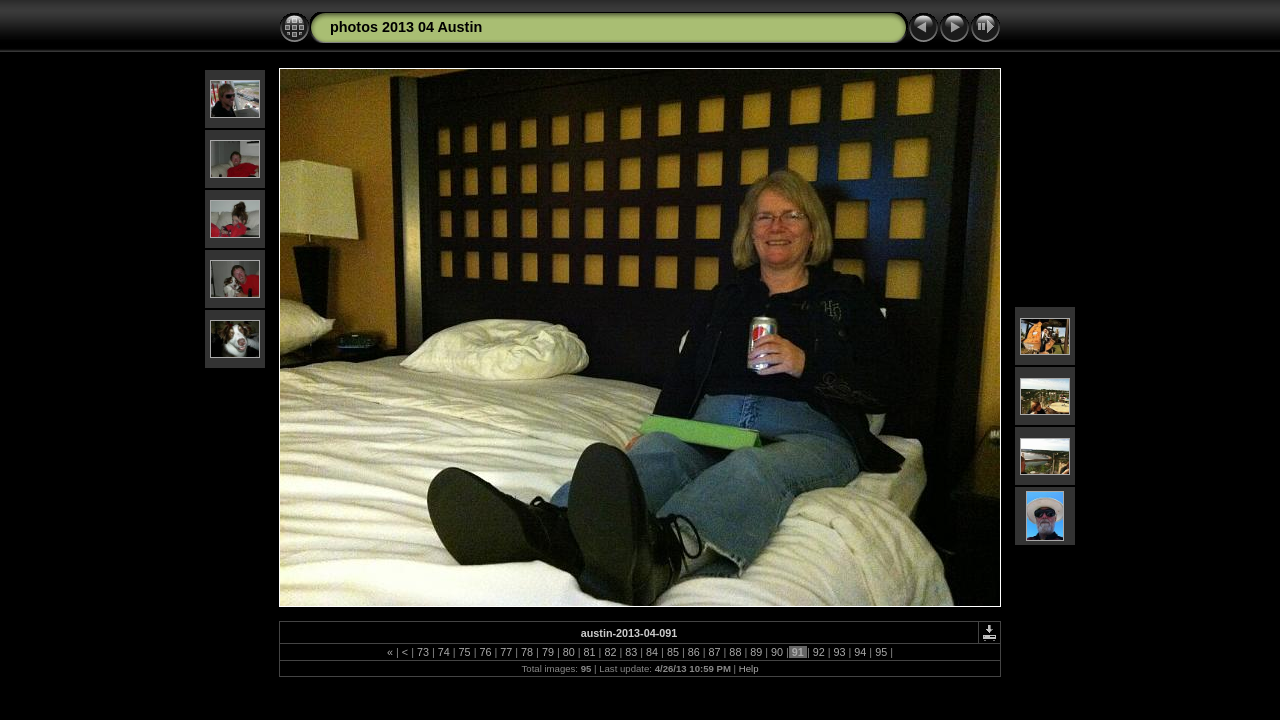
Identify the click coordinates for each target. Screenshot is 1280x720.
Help (749, 668)
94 (860, 652)
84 (652, 652)
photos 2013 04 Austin (406, 27)
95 (881, 652)
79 (548, 652)
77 (506, 652)
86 (694, 652)
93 (840, 652)
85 (673, 652)
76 (485, 652)
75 (465, 652)
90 (777, 652)
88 (735, 652)
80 (569, 652)
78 (527, 652)
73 (423, 652)
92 (819, 652)
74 (444, 652)
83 (631, 652)
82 (610, 652)
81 (590, 652)
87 (715, 652)
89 (756, 652)
